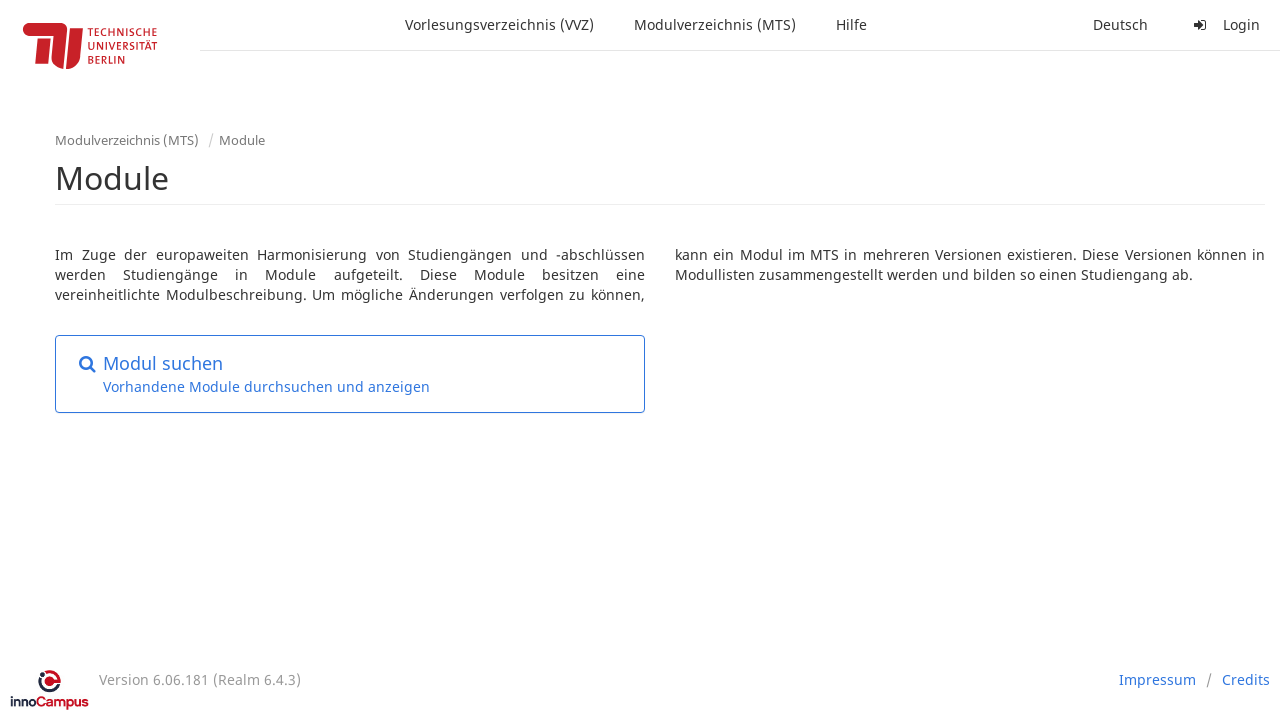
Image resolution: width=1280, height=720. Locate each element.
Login (1224, 24)
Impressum (1157, 679)
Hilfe (851, 24)
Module (242, 140)
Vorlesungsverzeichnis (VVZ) (499, 24)
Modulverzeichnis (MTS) (715, 24)
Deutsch (1120, 24)
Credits (1246, 679)
